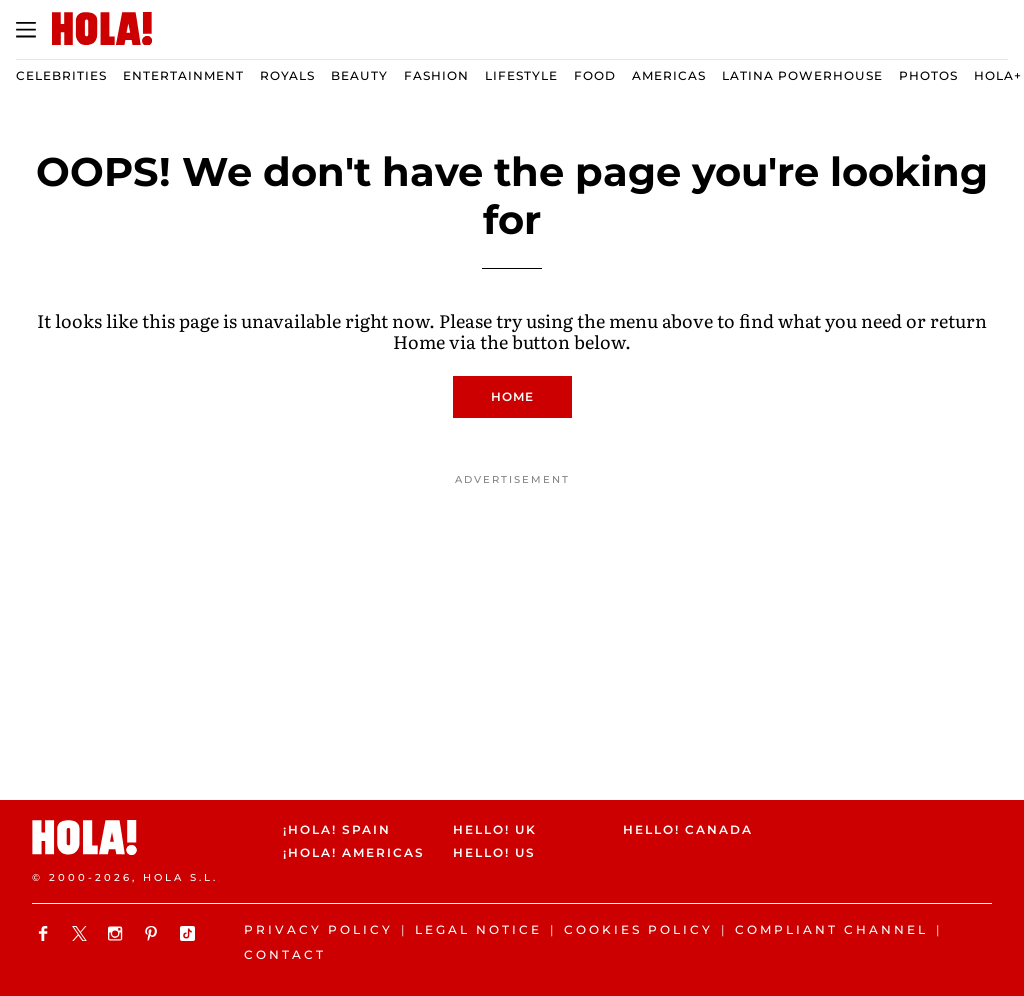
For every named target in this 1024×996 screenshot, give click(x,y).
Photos (928, 75)
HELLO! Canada (688, 829)
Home (512, 396)
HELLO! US (494, 852)
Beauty (359, 75)
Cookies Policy (638, 929)
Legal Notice (478, 929)
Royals (287, 75)
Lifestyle (521, 75)
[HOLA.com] (102, 30)
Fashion (436, 75)
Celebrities (61, 75)
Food (595, 75)
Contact (285, 954)
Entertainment (183, 75)
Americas (669, 75)
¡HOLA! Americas (351, 852)
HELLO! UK (495, 829)
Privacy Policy (318, 929)
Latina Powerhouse (802, 75)
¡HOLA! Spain (337, 829)
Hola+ (998, 75)
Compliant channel (831, 929)
